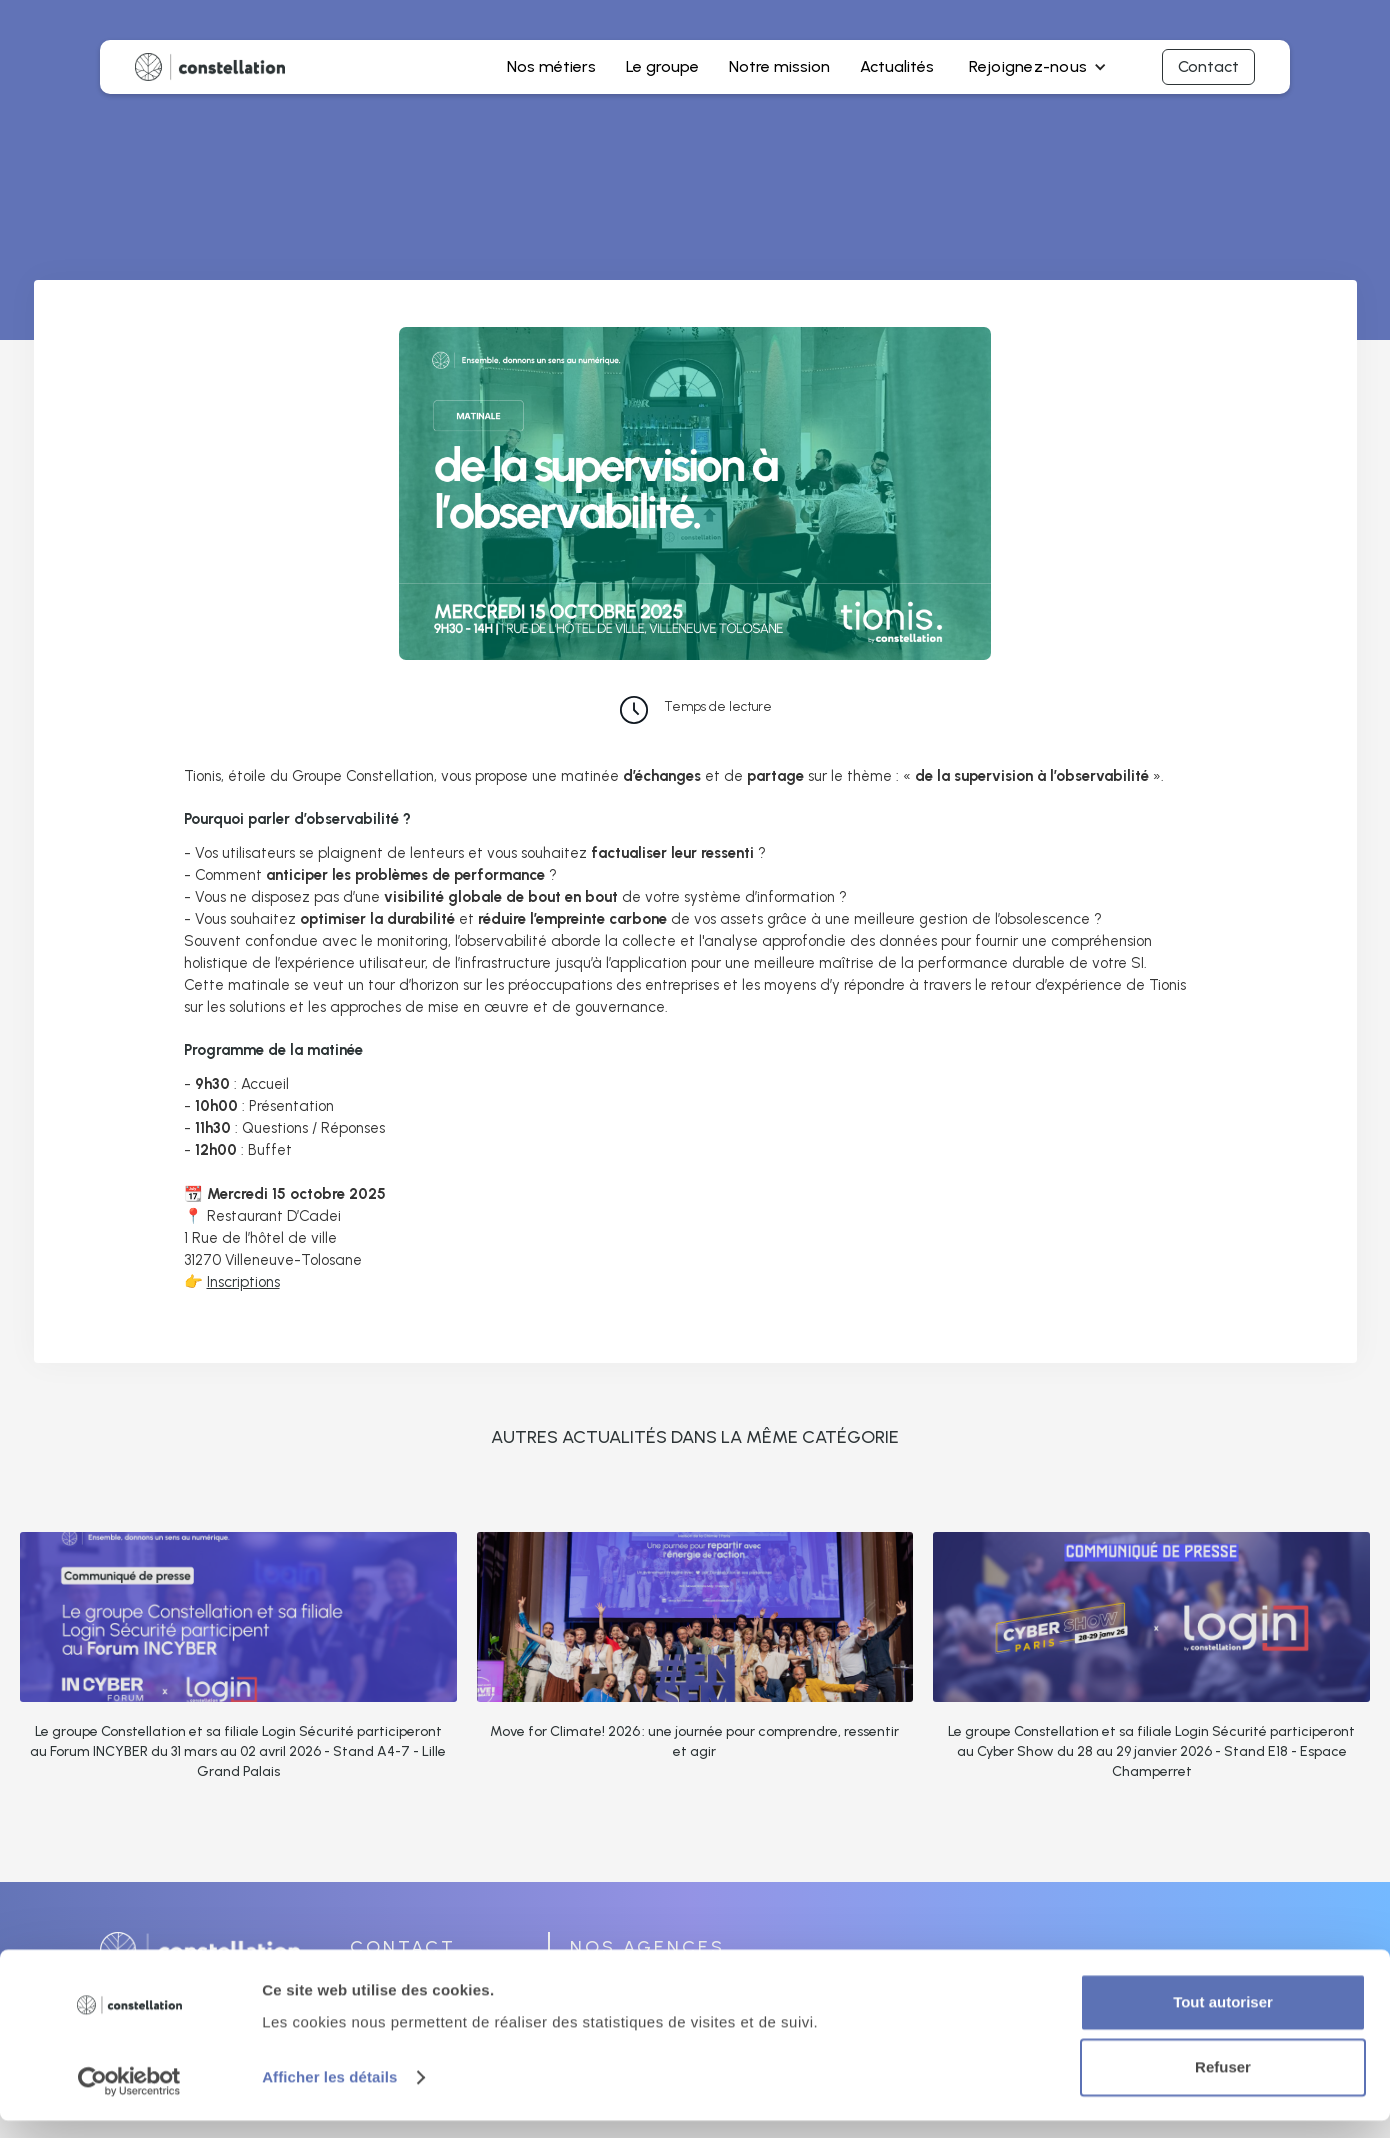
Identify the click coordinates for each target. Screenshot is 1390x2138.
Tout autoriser (1223, 2019)
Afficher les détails (329, 2094)
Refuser (1223, 2084)
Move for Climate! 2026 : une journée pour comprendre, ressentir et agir (694, 1741)
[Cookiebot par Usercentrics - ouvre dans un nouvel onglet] (129, 2099)
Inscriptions (243, 1282)
